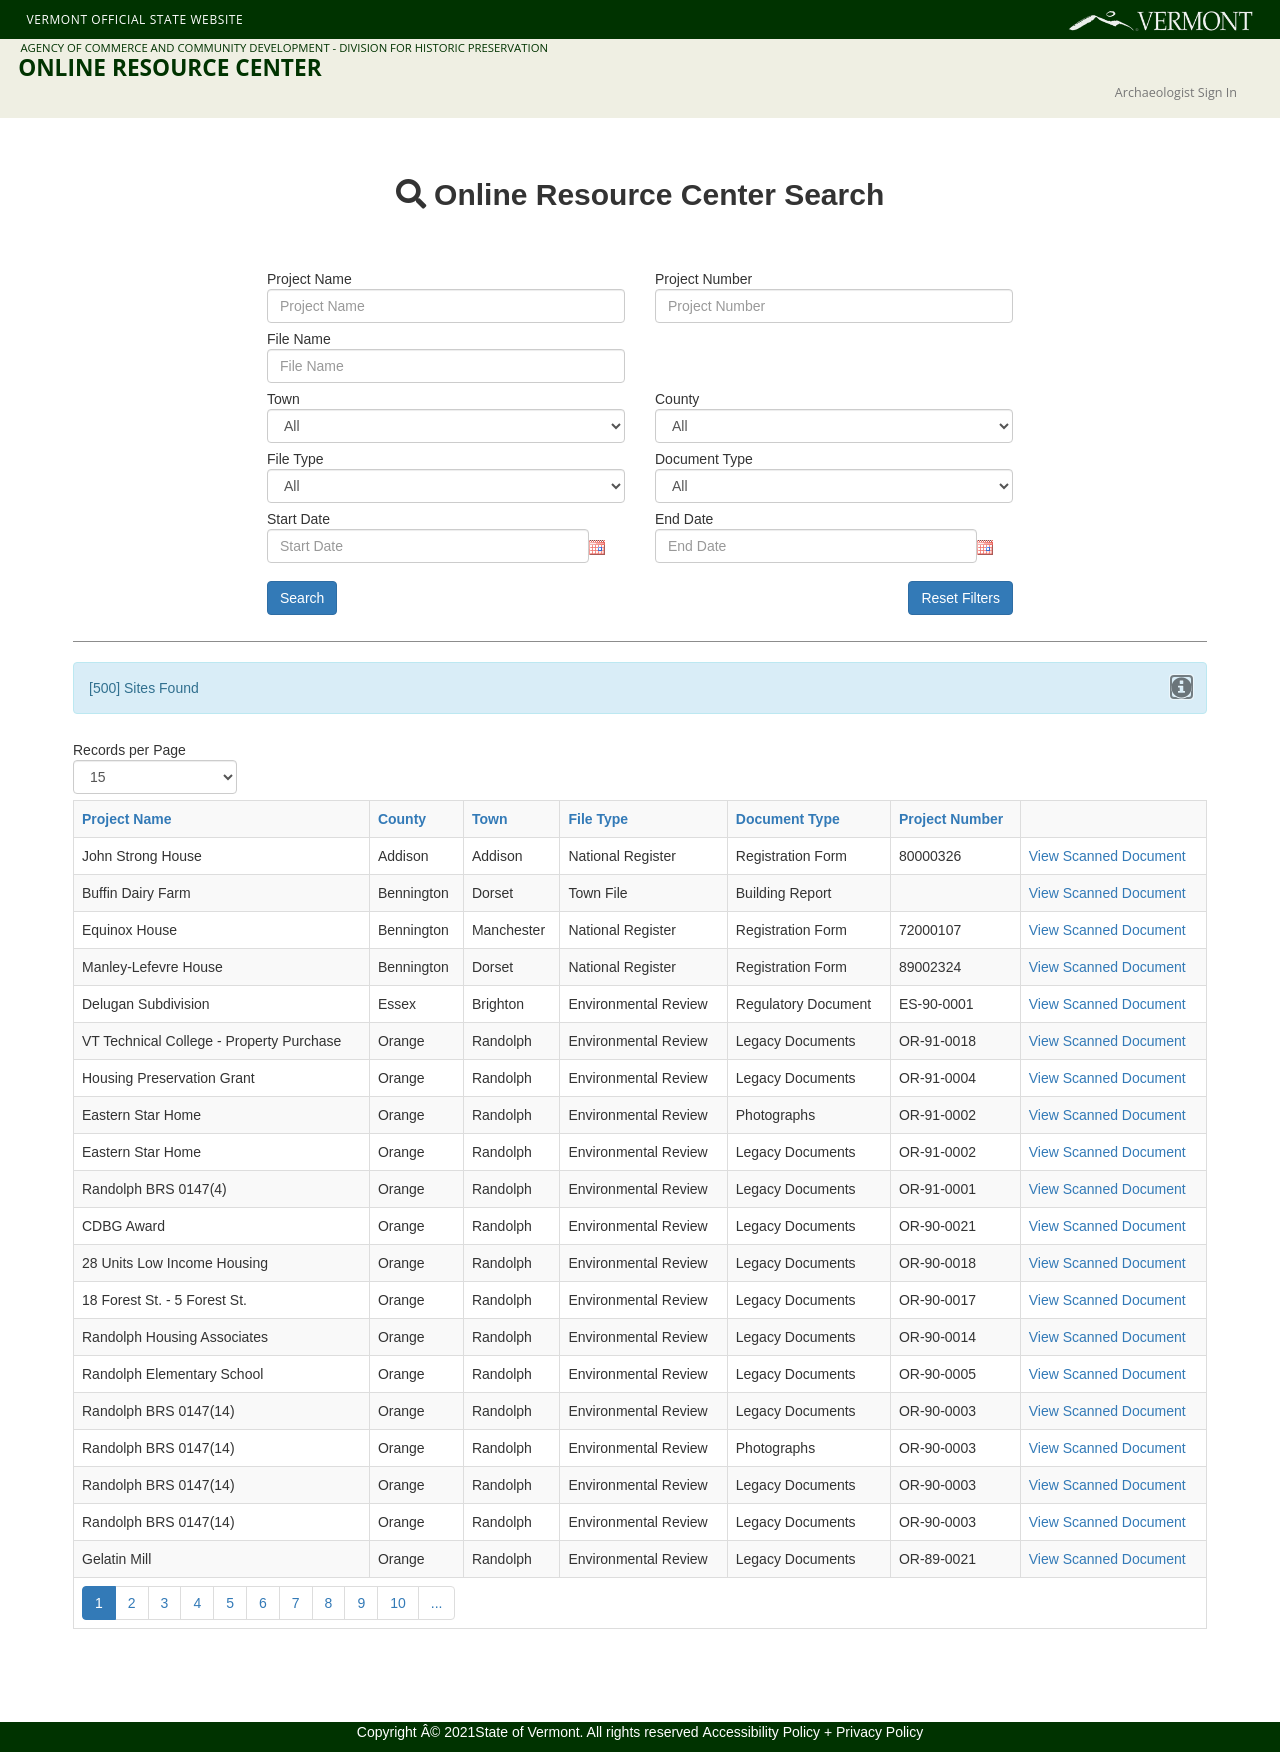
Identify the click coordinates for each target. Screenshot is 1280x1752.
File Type (598, 819)
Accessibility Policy (761, 1732)
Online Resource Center (170, 67)
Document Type (788, 819)
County (402, 819)
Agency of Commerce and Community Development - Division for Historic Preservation (284, 47)
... (437, 1603)
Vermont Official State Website (134, 19)
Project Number (951, 819)
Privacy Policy (879, 1732)
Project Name (126, 819)
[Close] (1181, 686)
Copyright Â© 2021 (416, 1732)
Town (490, 819)
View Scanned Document (1107, 856)
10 (398, 1603)
